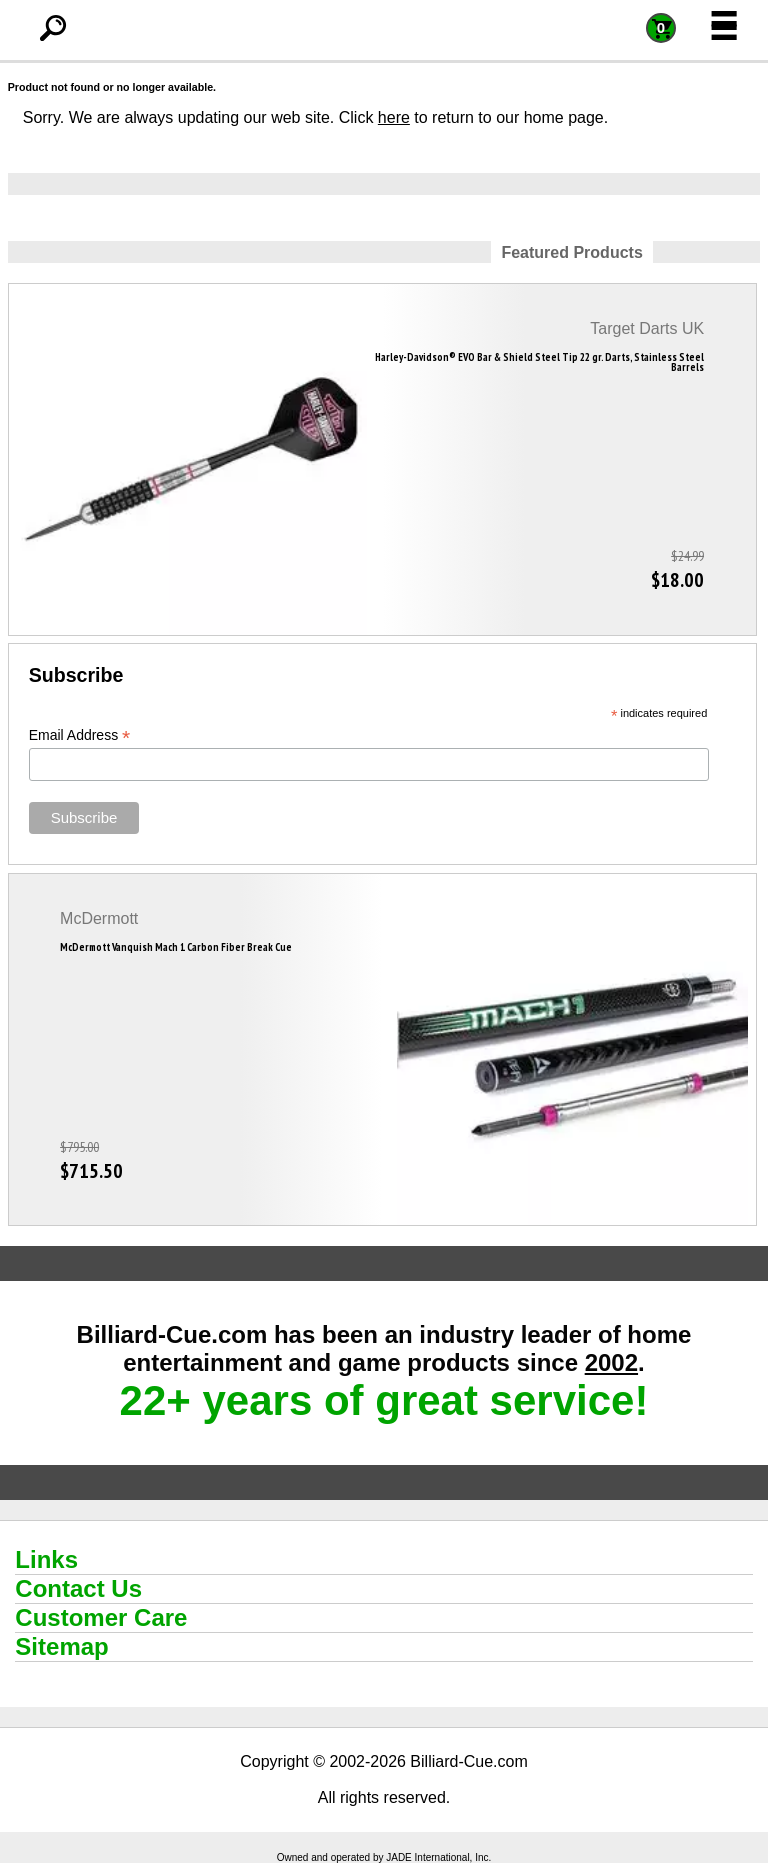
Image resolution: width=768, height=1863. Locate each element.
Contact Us (78, 1588)
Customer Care (101, 1617)
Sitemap (61, 1646)
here (394, 117)
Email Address (80, 735)
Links (46, 1559)
